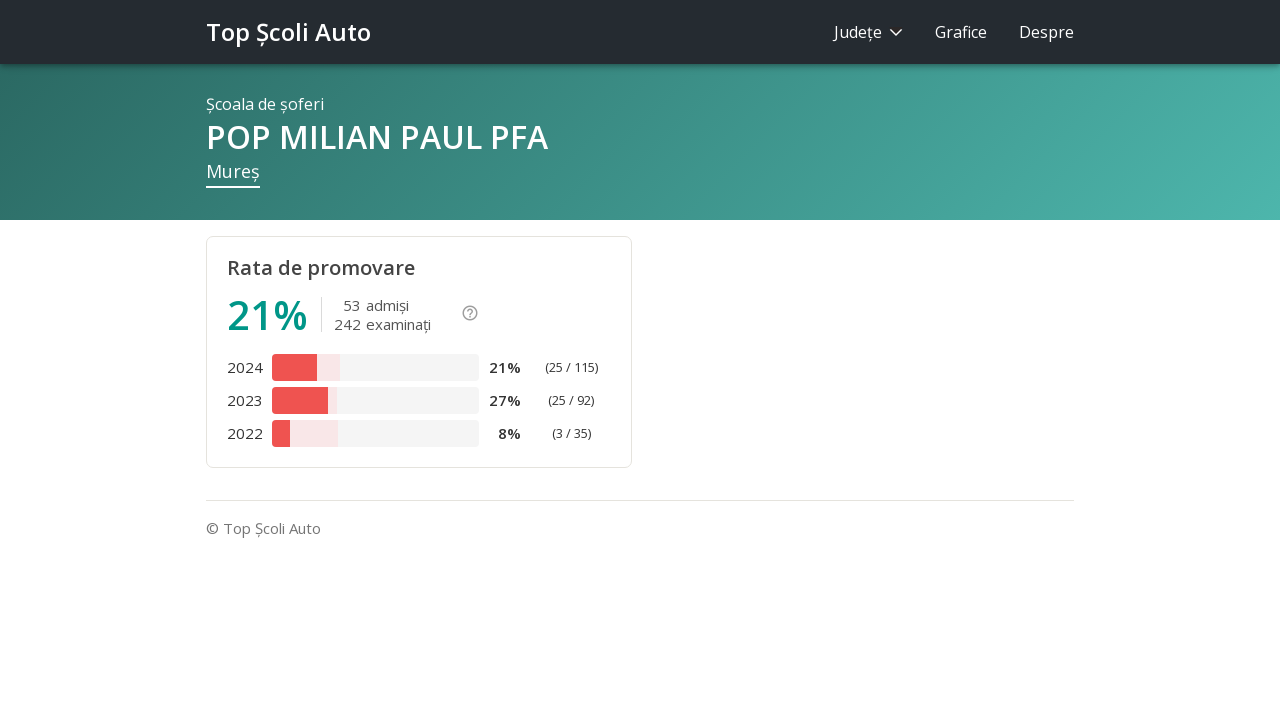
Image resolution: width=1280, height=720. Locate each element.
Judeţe (868, 32)
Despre (1046, 32)
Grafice (961, 32)
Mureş (233, 171)
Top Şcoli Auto (288, 31)
